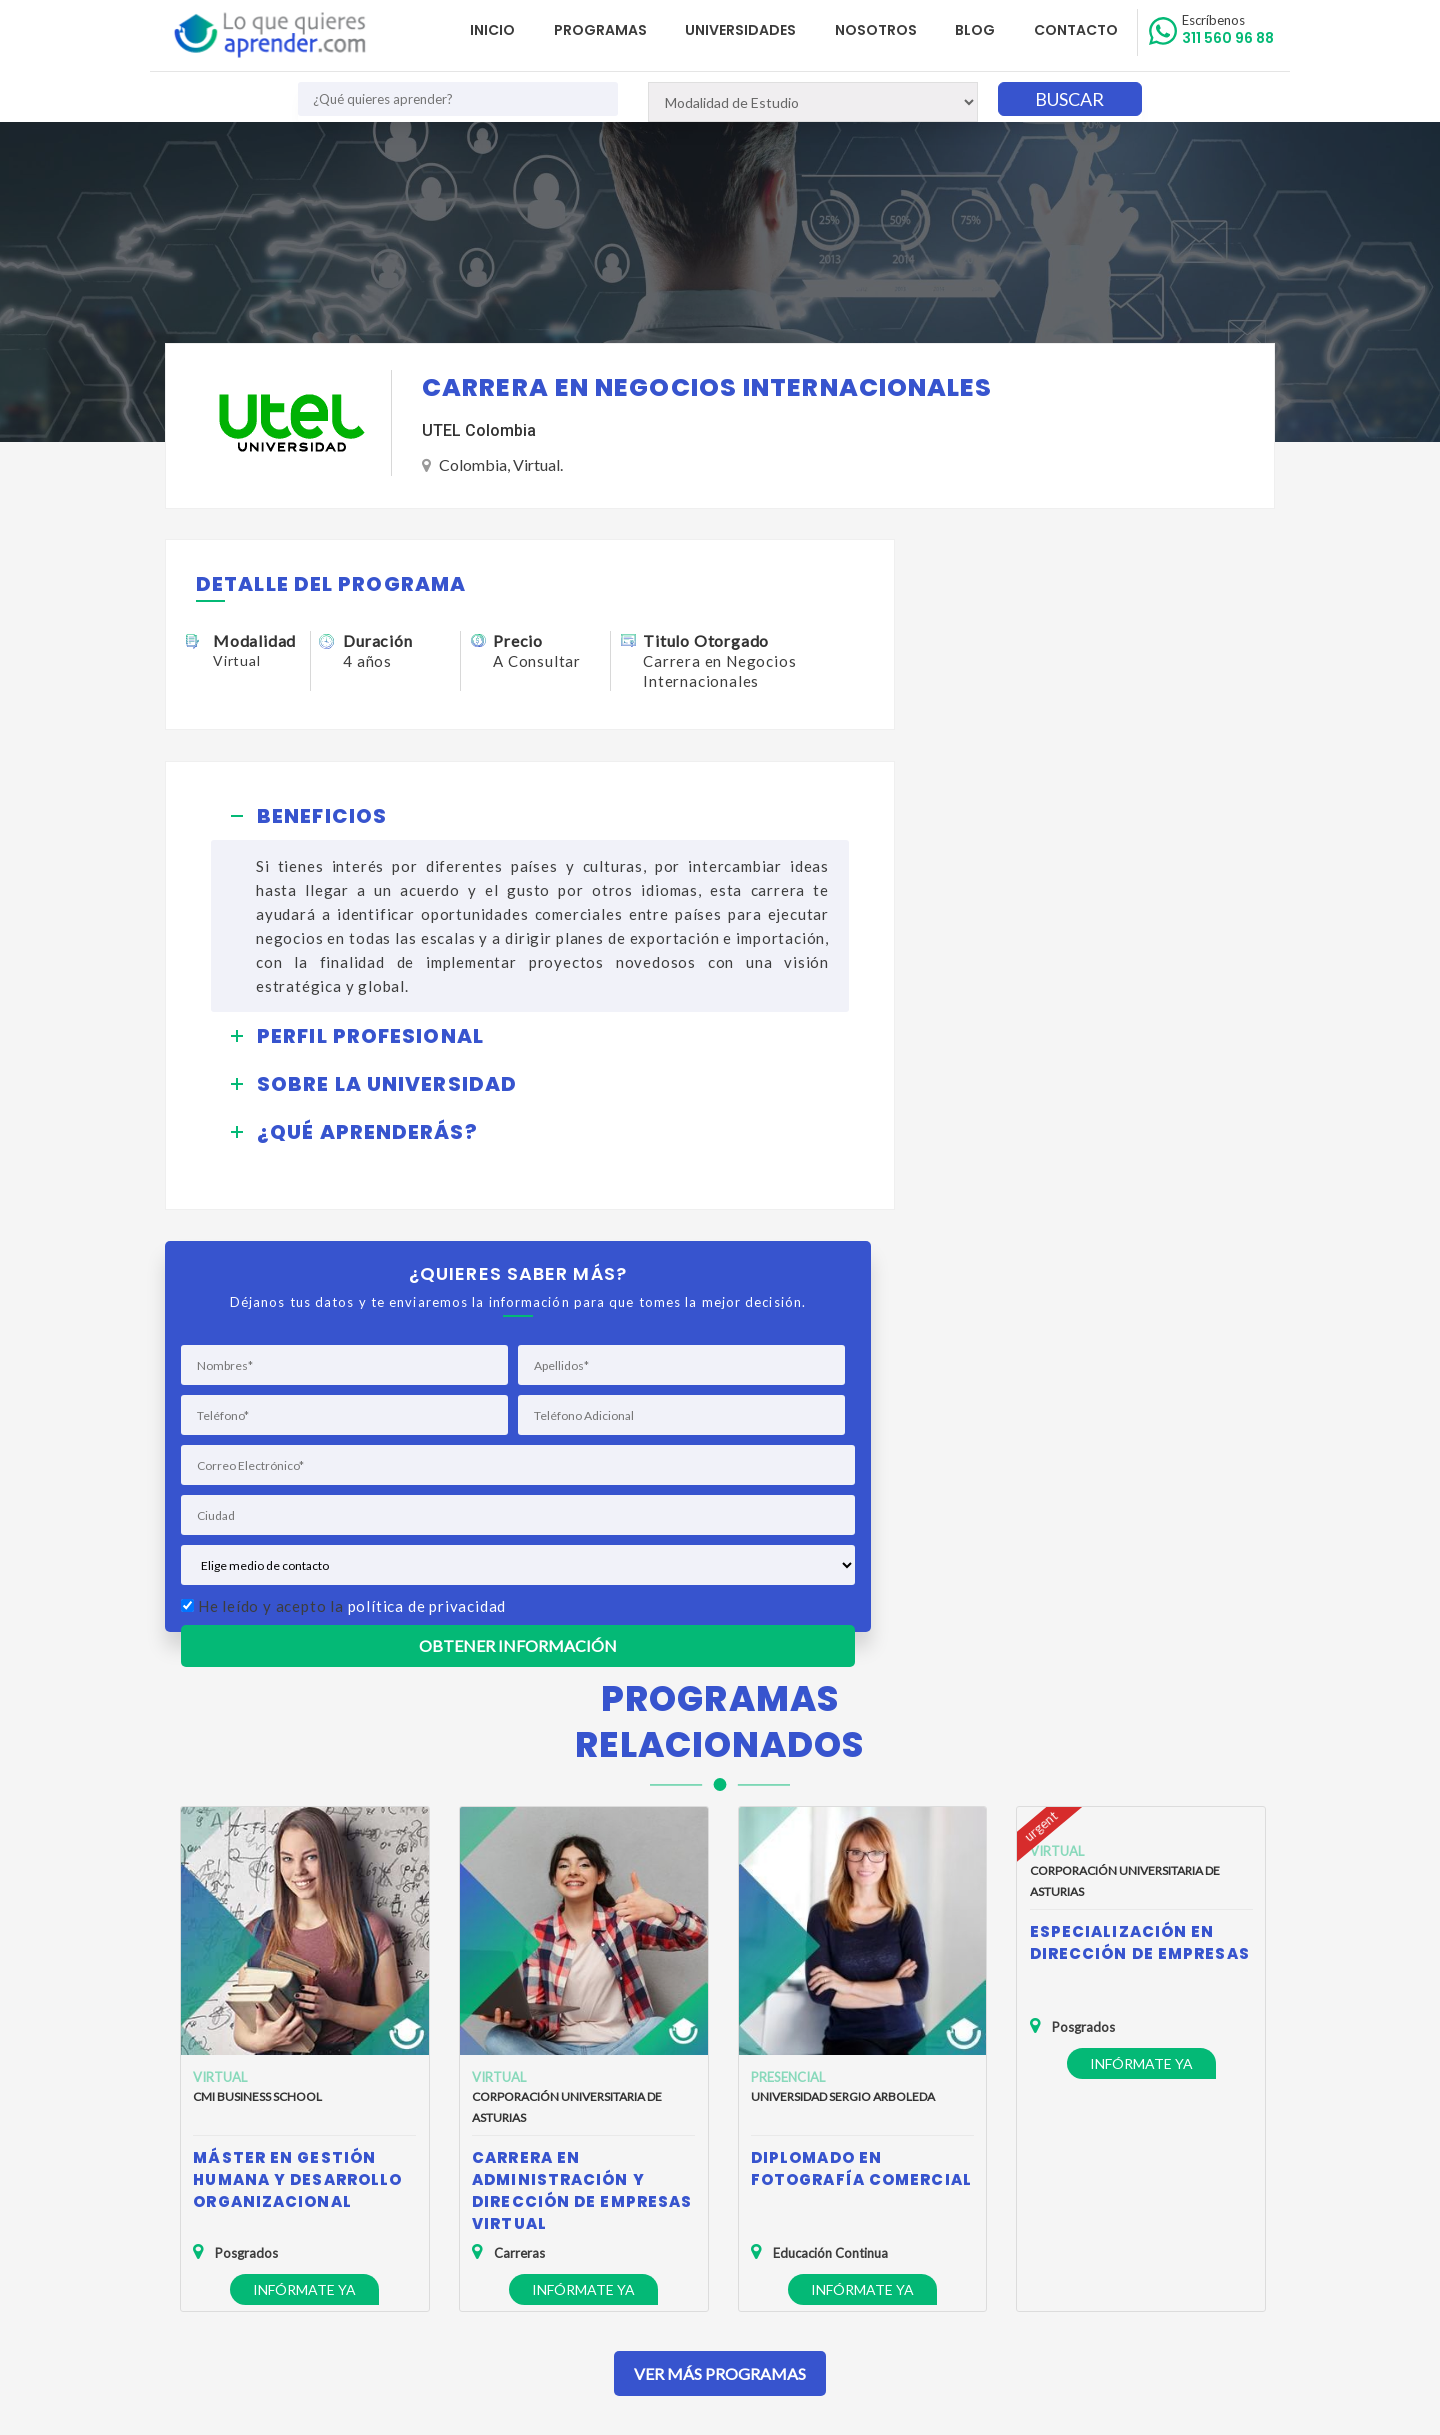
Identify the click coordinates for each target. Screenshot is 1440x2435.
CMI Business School (257, 1662)
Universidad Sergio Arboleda (843, 1662)
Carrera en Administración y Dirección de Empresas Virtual (582, 1756)
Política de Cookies (238, 2205)
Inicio (507, 30)
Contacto (1078, 30)
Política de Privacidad (245, 2176)
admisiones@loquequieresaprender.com (708, 2217)
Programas (612, 30)
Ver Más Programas (720, 1939)
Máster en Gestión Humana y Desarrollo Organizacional (297, 1745)
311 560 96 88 (1229, 30)
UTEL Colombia (479, 431)
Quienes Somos (228, 2147)
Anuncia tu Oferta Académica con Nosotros (315, 2234)
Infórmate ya (304, 1855)
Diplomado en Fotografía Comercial (861, 1734)
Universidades (750, 30)
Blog (980, 30)
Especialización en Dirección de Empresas (1140, 1508)
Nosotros (883, 30)
